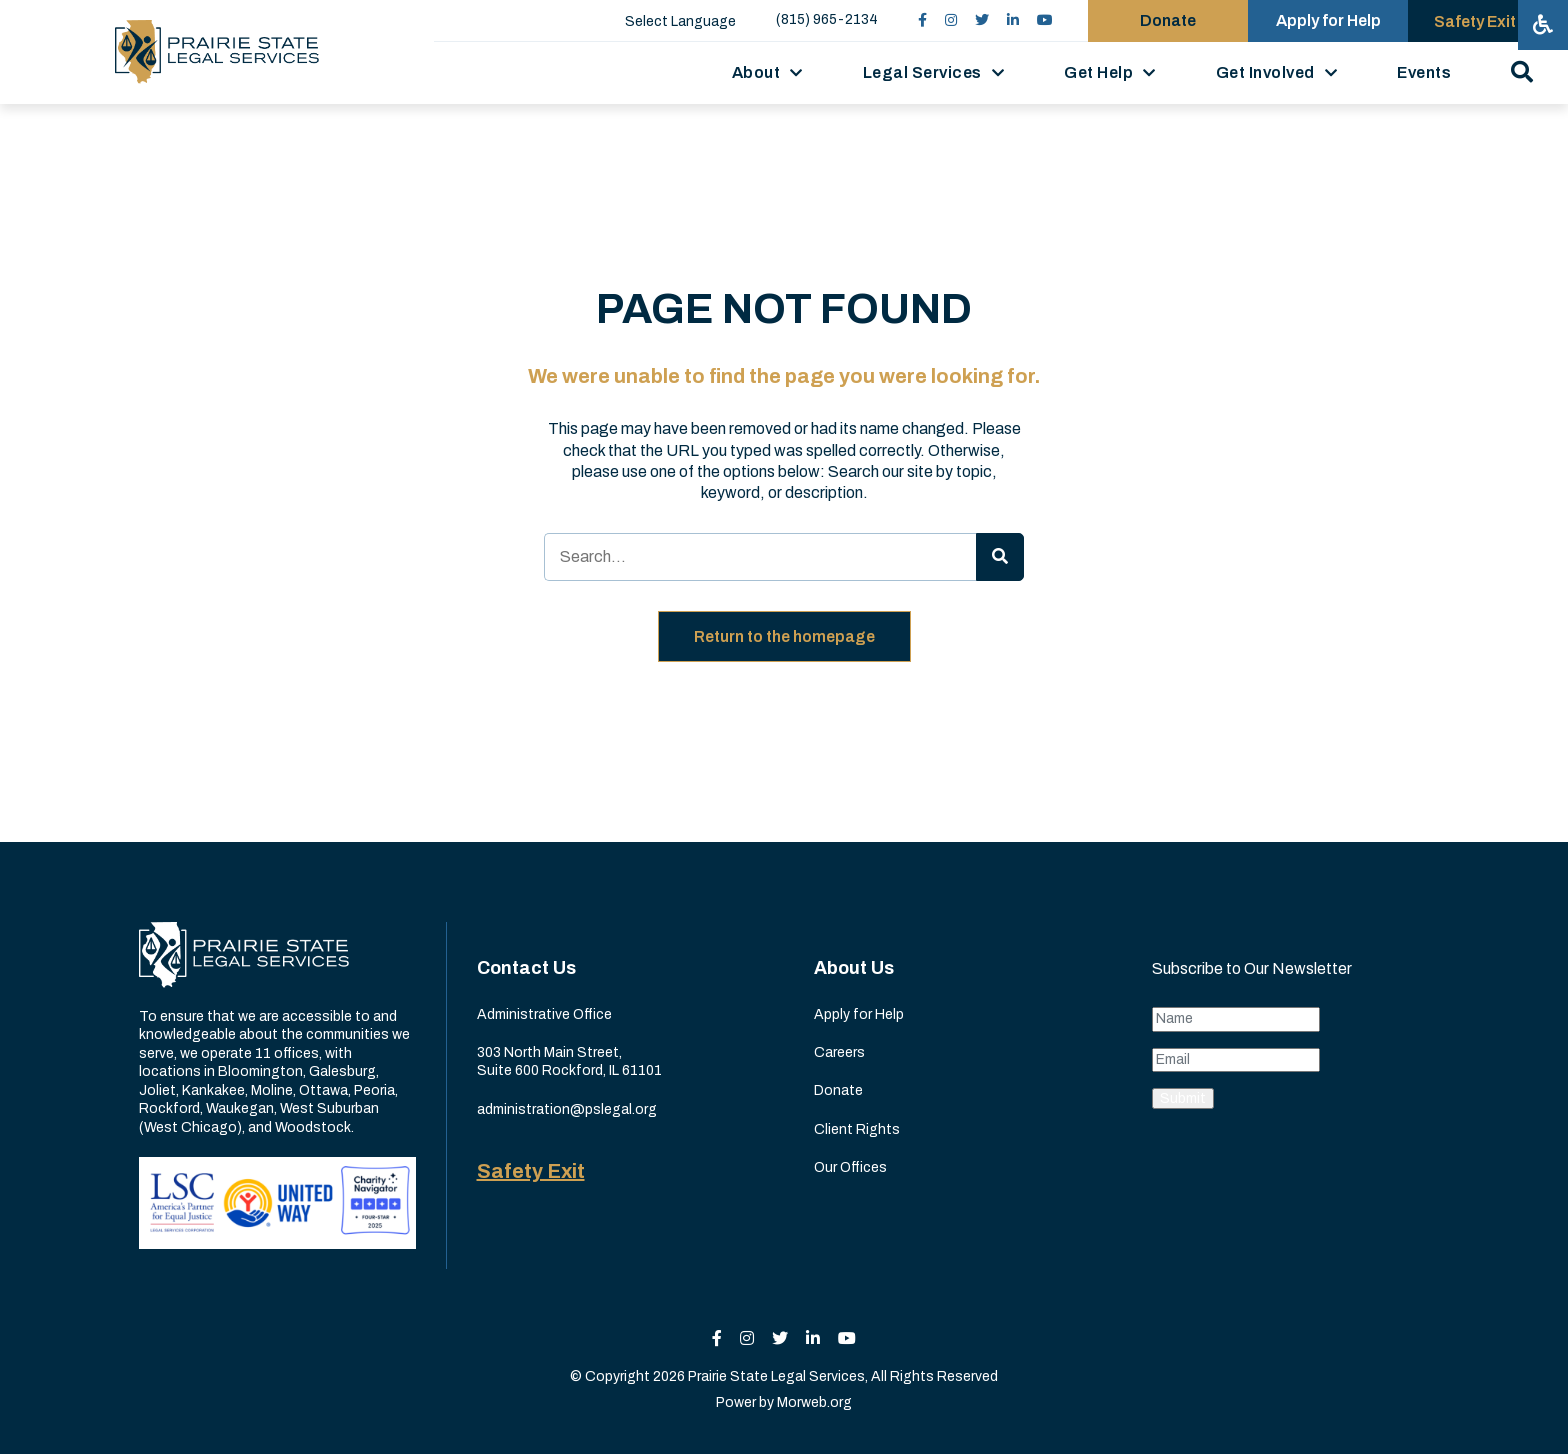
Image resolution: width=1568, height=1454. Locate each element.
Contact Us (526, 968)
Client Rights (857, 1129)
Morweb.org (814, 1402)
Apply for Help (859, 1014)
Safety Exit (531, 1171)
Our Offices (850, 1167)
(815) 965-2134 (827, 19)
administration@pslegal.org (567, 1109)
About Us (854, 968)
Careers (839, 1052)
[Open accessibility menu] (1543, 25)
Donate (838, 1090)
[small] (922, 20)
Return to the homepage (784, 636)
